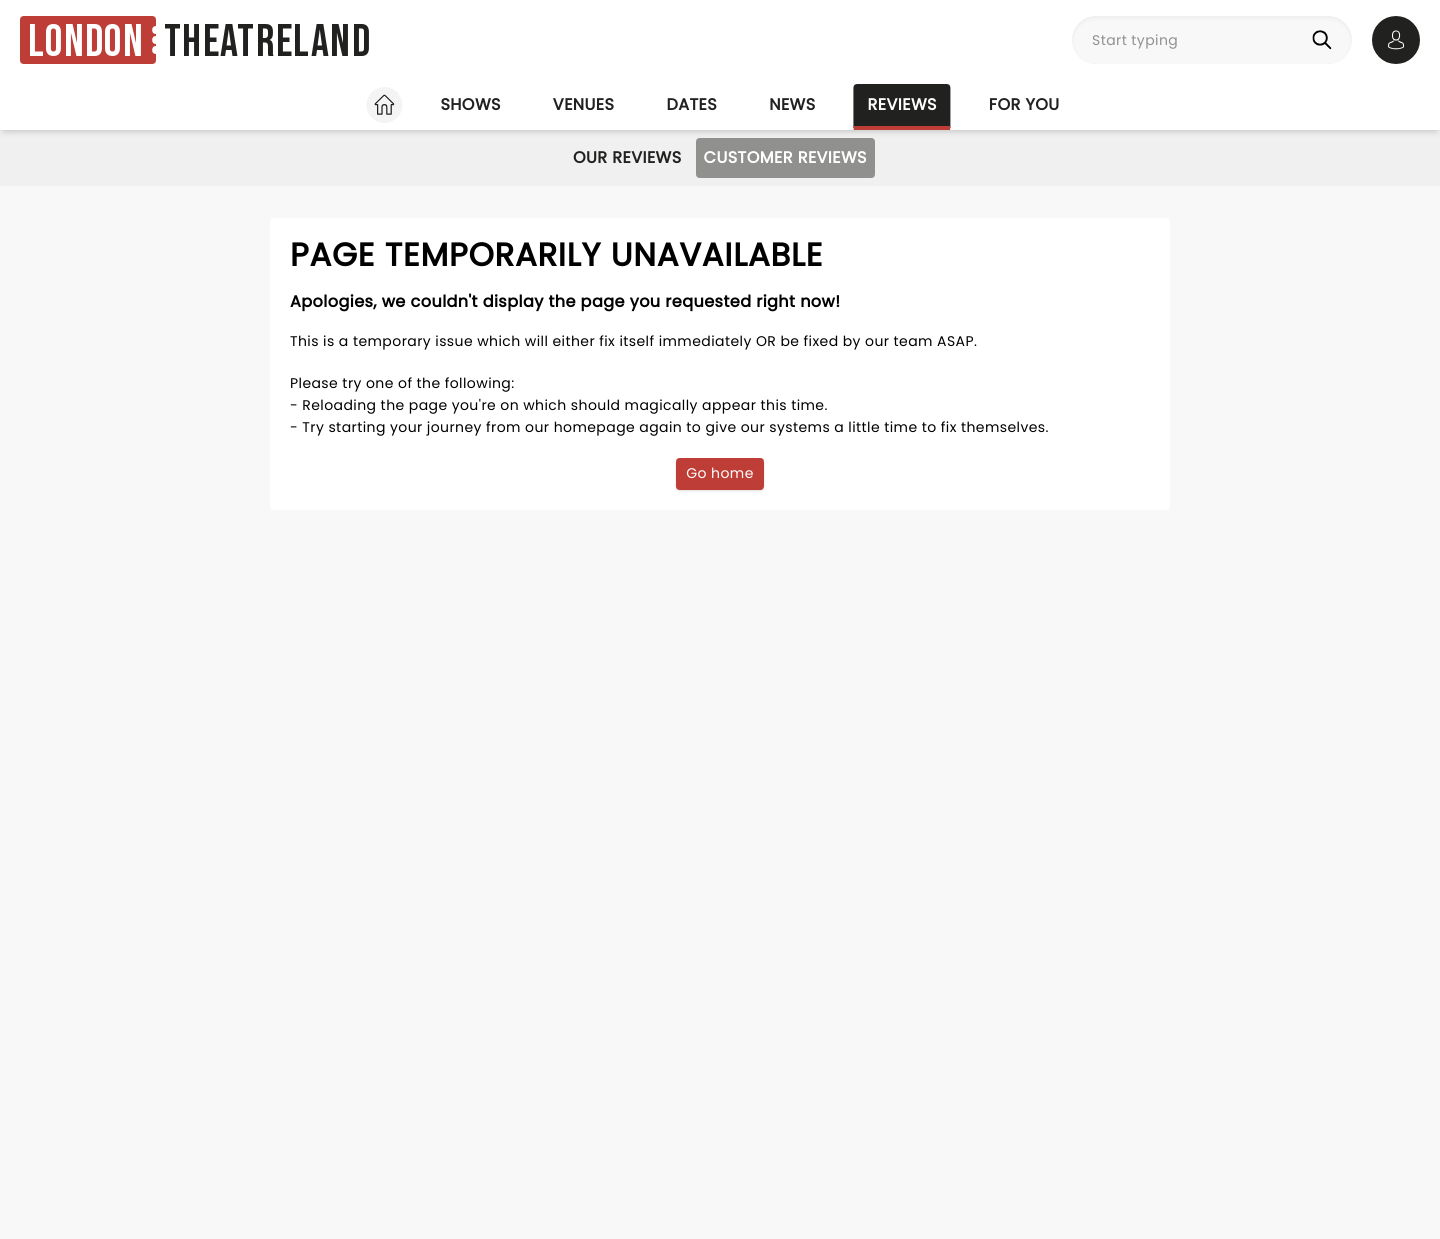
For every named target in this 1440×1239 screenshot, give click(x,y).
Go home (720, 473)
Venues (584, 104)
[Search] (1326, 40)
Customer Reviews (785, 157)
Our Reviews (627, 157)
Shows (470, 104)
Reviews (902, 104)
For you (1024, 104)
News (792, 104)
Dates (691, 104)
